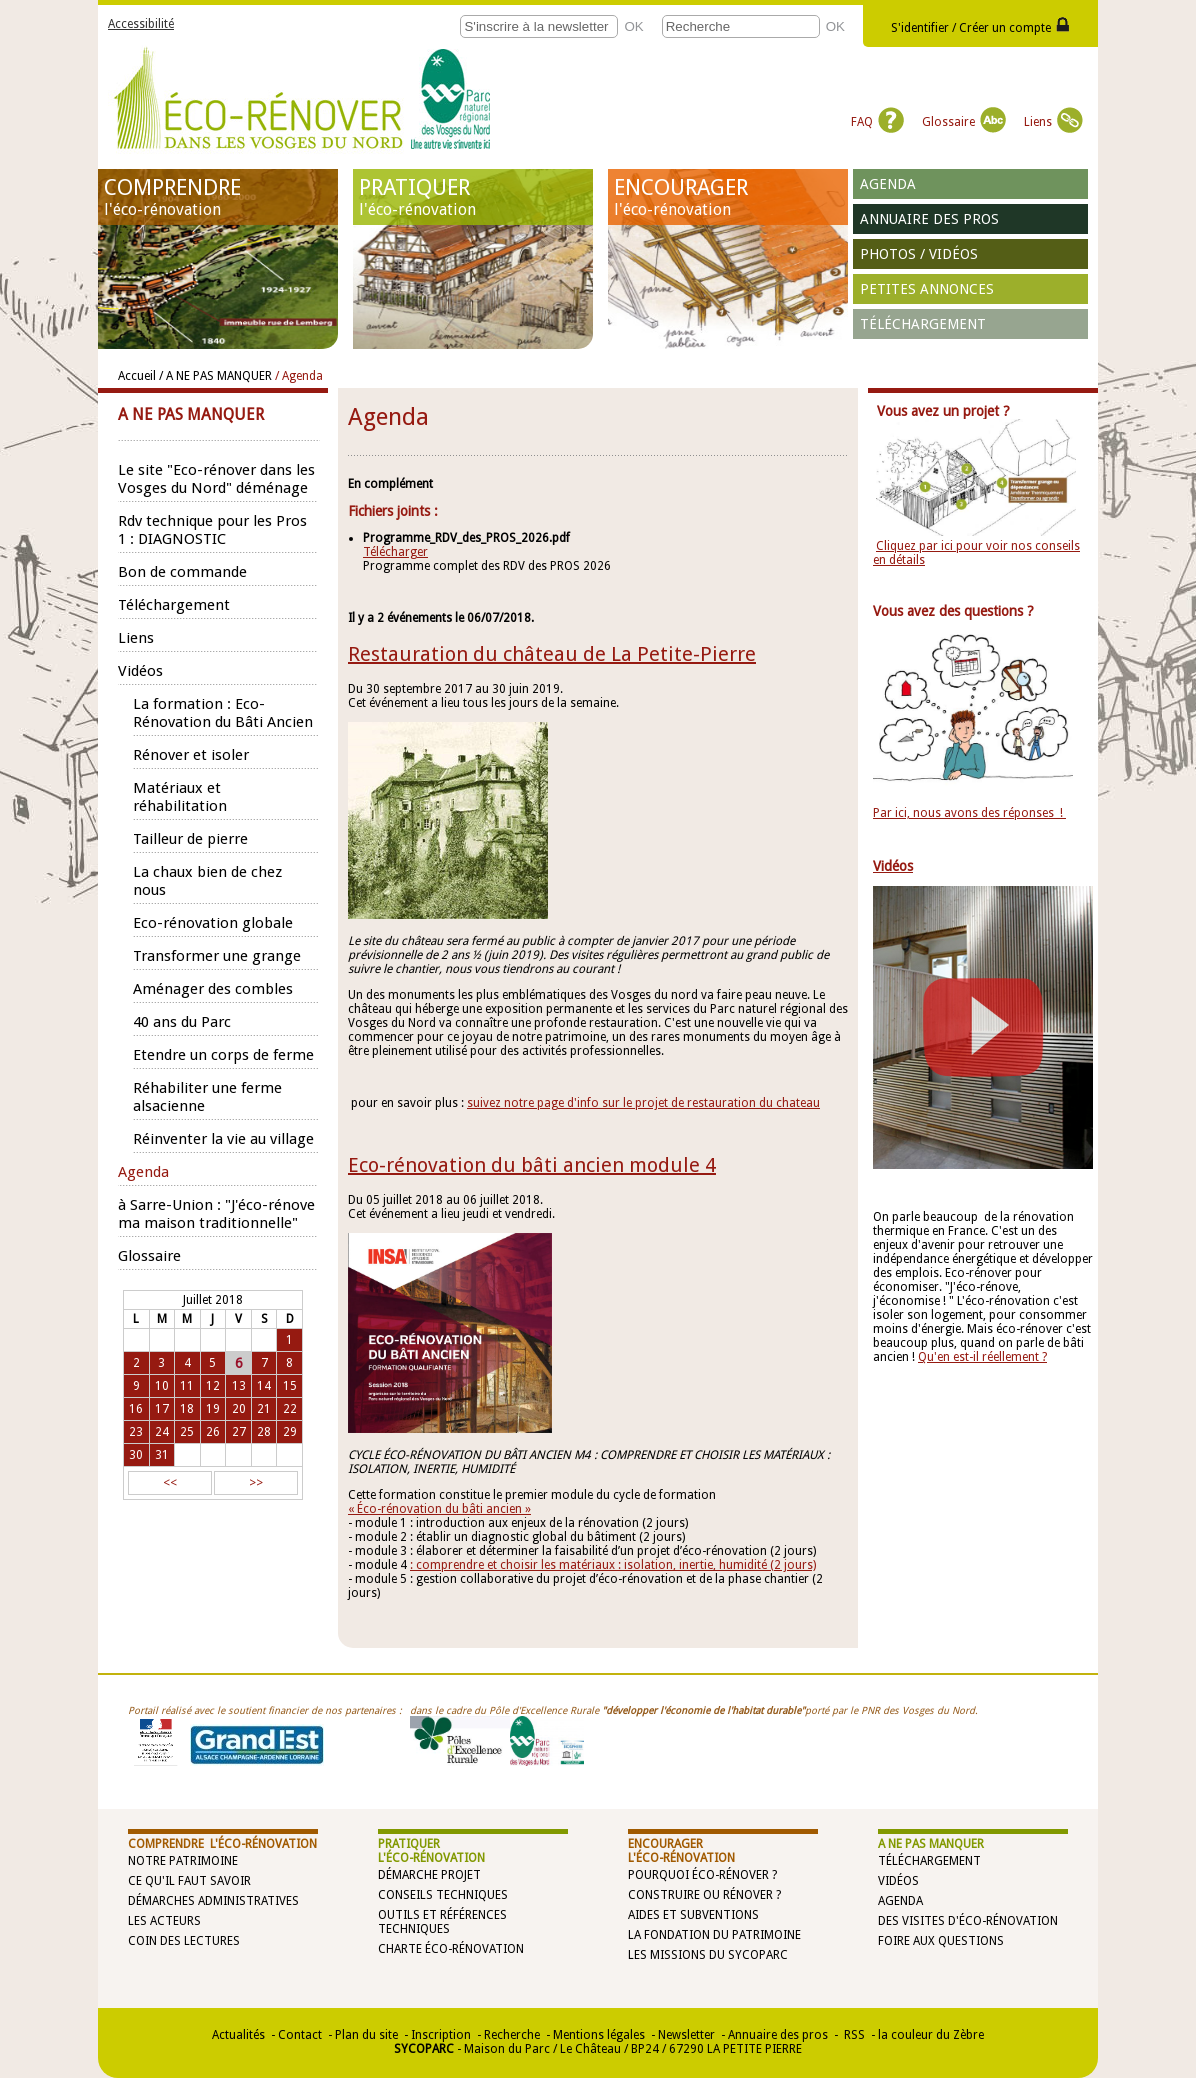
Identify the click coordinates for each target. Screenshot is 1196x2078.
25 (187, 1432)
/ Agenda (299, 376)
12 (213, 1386)
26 (213, 1432)
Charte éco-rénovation (451, 1949)
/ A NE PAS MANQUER (215, 376)
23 (136, 1432)
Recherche (512, 2035)
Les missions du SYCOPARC (708, 1955)
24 (162, 1432)
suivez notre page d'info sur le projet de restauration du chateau (643, 1103)
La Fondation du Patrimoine (714, 1935)
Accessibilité (141, 24)
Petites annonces (927, 289)
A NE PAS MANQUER (931, 1844)
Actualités (238, 2035)
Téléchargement (923, 324)
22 (290, 1409)
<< (170, 1483)
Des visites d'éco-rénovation (968, 1921)
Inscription (441, 2035)
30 (136, 1455)
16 (136, 1409)
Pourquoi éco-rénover (698, 1875)
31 (162, 1455)
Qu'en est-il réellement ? (982, 1357)
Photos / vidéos (919, 254)
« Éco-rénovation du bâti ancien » (439, 1509)
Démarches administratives (213, 1901)
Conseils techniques (443, 1895)
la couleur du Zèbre (931, 2035)
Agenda (888, 184)
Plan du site (366, 2035)
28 (264, 1432)
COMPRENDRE (218, 197)
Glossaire (964, 122)
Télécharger (395, 552)
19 (213, 1409)
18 (187, 1409)
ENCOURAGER (728, 197)
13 (239, 1386)
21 (264, 1409)
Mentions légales (599, 2035)
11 (187, 1386)
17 (162, 1409)
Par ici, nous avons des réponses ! (969, 813)
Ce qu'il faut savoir (189, 1881)
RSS (853, 2035)
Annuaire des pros (929, 219)
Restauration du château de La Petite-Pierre (552, 654)
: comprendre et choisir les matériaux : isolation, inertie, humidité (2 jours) (613, 1565)
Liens (1053, 122)
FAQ (877, 122)
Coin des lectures (184, 1941)
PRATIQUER (473, 197)
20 (239, 1409)
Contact (300, 2035)
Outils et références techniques (442, 1922)
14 (264, 1386)
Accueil (137, 376)
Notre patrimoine (183, 1861)
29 (290, 1432)
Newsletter (686, 2035)
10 (162, 1386)
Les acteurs (164, 1921)
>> (256, 1483)
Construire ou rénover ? (704, 1895)
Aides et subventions (693, 1915)
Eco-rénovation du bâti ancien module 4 (532, 1165)
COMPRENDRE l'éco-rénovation (222, 1844)
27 (239, 1432)
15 (290, 1386)
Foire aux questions (941, 1941)
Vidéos (898, 1881)
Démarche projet (429, 1875)
